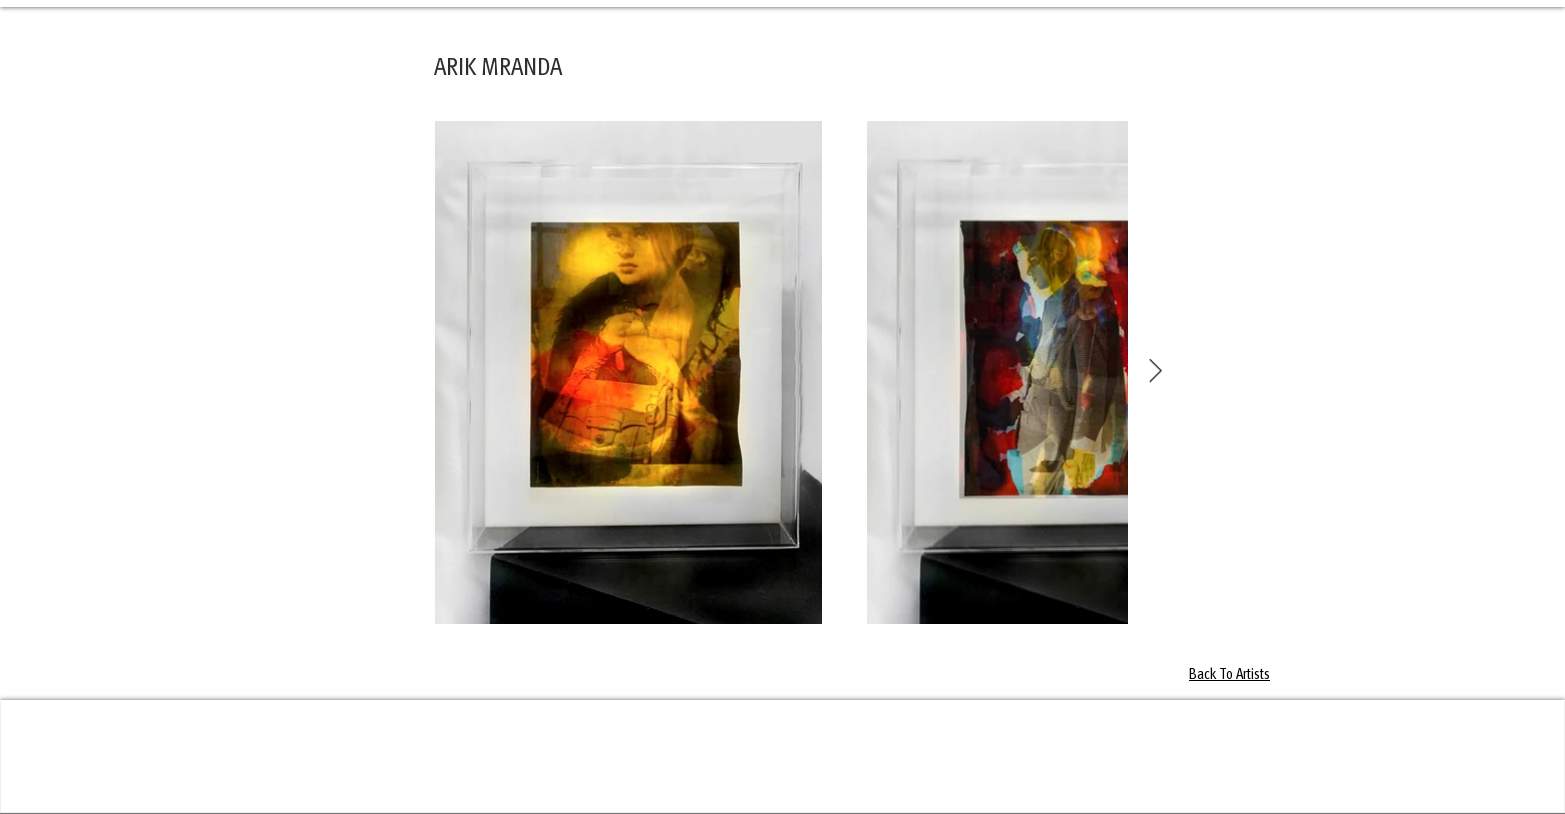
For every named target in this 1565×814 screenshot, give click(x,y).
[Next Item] (1155, 371)
